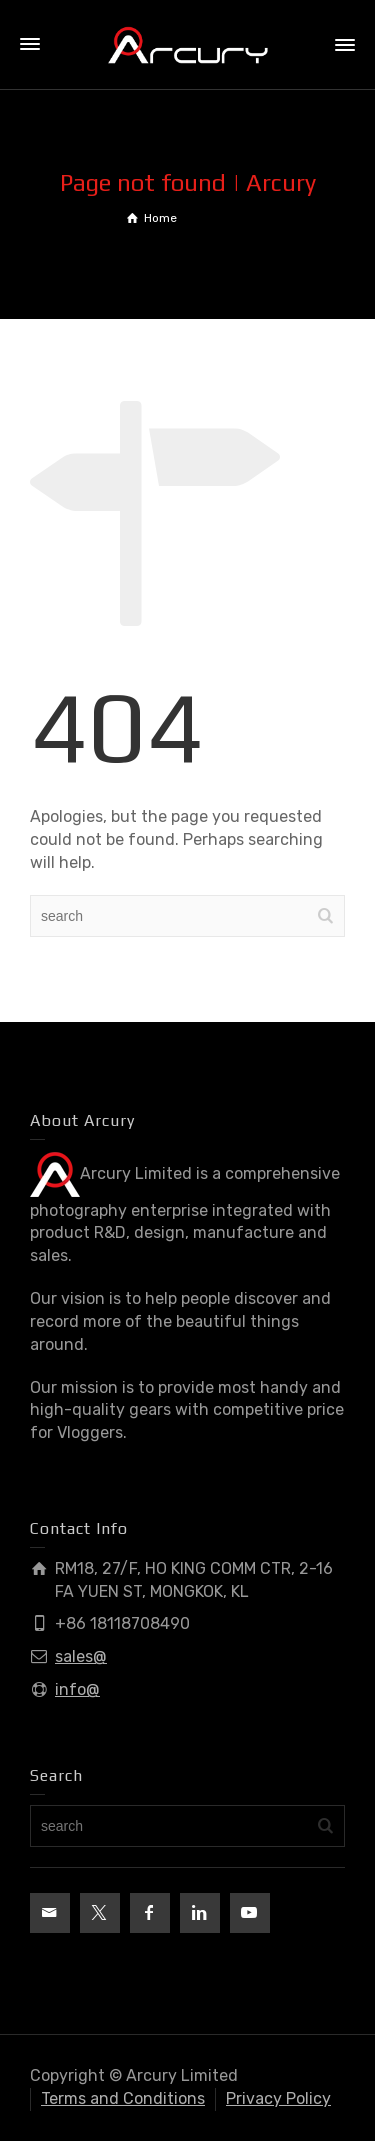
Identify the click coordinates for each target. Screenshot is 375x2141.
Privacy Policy (278, 2098)
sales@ (81, 1656)
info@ (77, 1689)
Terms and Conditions (123, 2098)
